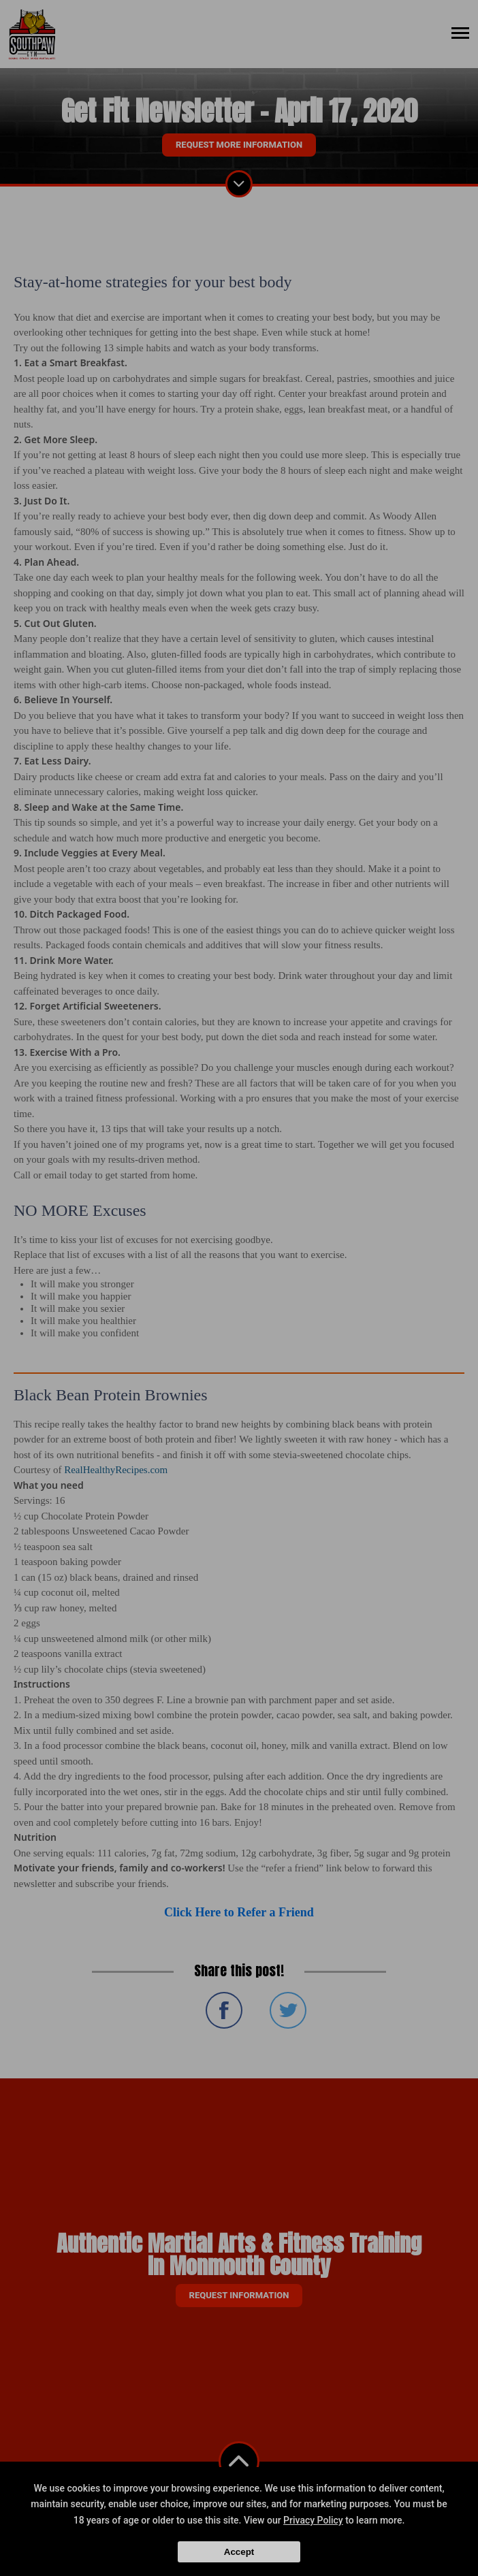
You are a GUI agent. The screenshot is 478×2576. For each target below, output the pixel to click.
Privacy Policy (313, 2520)
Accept (239, 2552)
